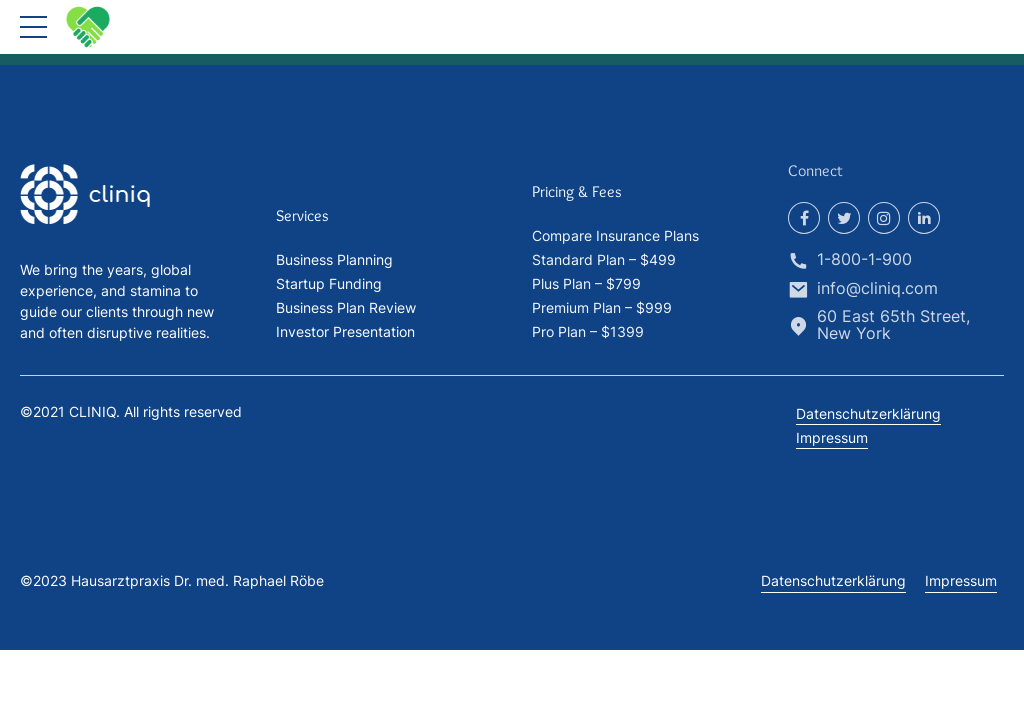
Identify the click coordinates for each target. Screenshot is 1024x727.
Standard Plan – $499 (604, 259)
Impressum (832, 437)
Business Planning (334, 259)
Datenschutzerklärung (868, 413)
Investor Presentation (345, 331)
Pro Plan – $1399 (588, 331)
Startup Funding (329, 283)
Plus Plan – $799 (586, 283)
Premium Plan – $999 (602, 307)
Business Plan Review (346, 307)
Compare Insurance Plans (615, 235)
